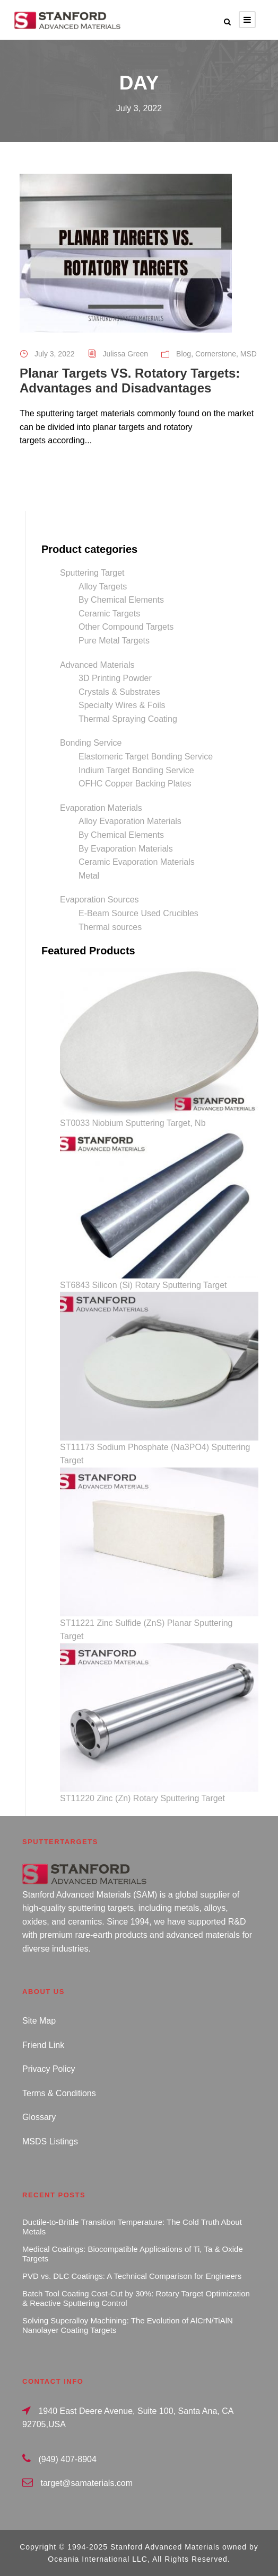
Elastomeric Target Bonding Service (146, 756)
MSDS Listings (50, 2141)
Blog (183, 354)
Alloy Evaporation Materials (130, 821)
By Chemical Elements (121, 599)
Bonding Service (91, 742)
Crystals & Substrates (119, 691)
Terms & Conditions (59, 2093)
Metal (89, 875)
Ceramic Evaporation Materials (137, 861)
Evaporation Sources (99, 899)
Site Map (39, 2020)
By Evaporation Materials (126, 848)
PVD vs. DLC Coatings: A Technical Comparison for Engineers (131, 2275)
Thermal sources (110, 927)
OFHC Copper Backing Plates (135, 783)
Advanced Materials (97, 664)
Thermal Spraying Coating (128, 718)
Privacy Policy (48, 2068)
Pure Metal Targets (114, 640)
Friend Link (43, 2045)
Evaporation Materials (101, 807)
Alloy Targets (103, 586)
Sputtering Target (92, 572)
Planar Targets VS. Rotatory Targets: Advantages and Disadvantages (130, 381)
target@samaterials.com (86, 2483)
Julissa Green (126, 354)
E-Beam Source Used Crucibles (138, 913)
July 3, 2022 (54, 354)
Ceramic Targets (109, 613)
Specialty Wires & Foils (122, 705)
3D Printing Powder (115, 678)
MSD (248, 354)
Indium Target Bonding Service (136, 770)
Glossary (39, 2117)
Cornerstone (215, 354)
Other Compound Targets (126, 626)
